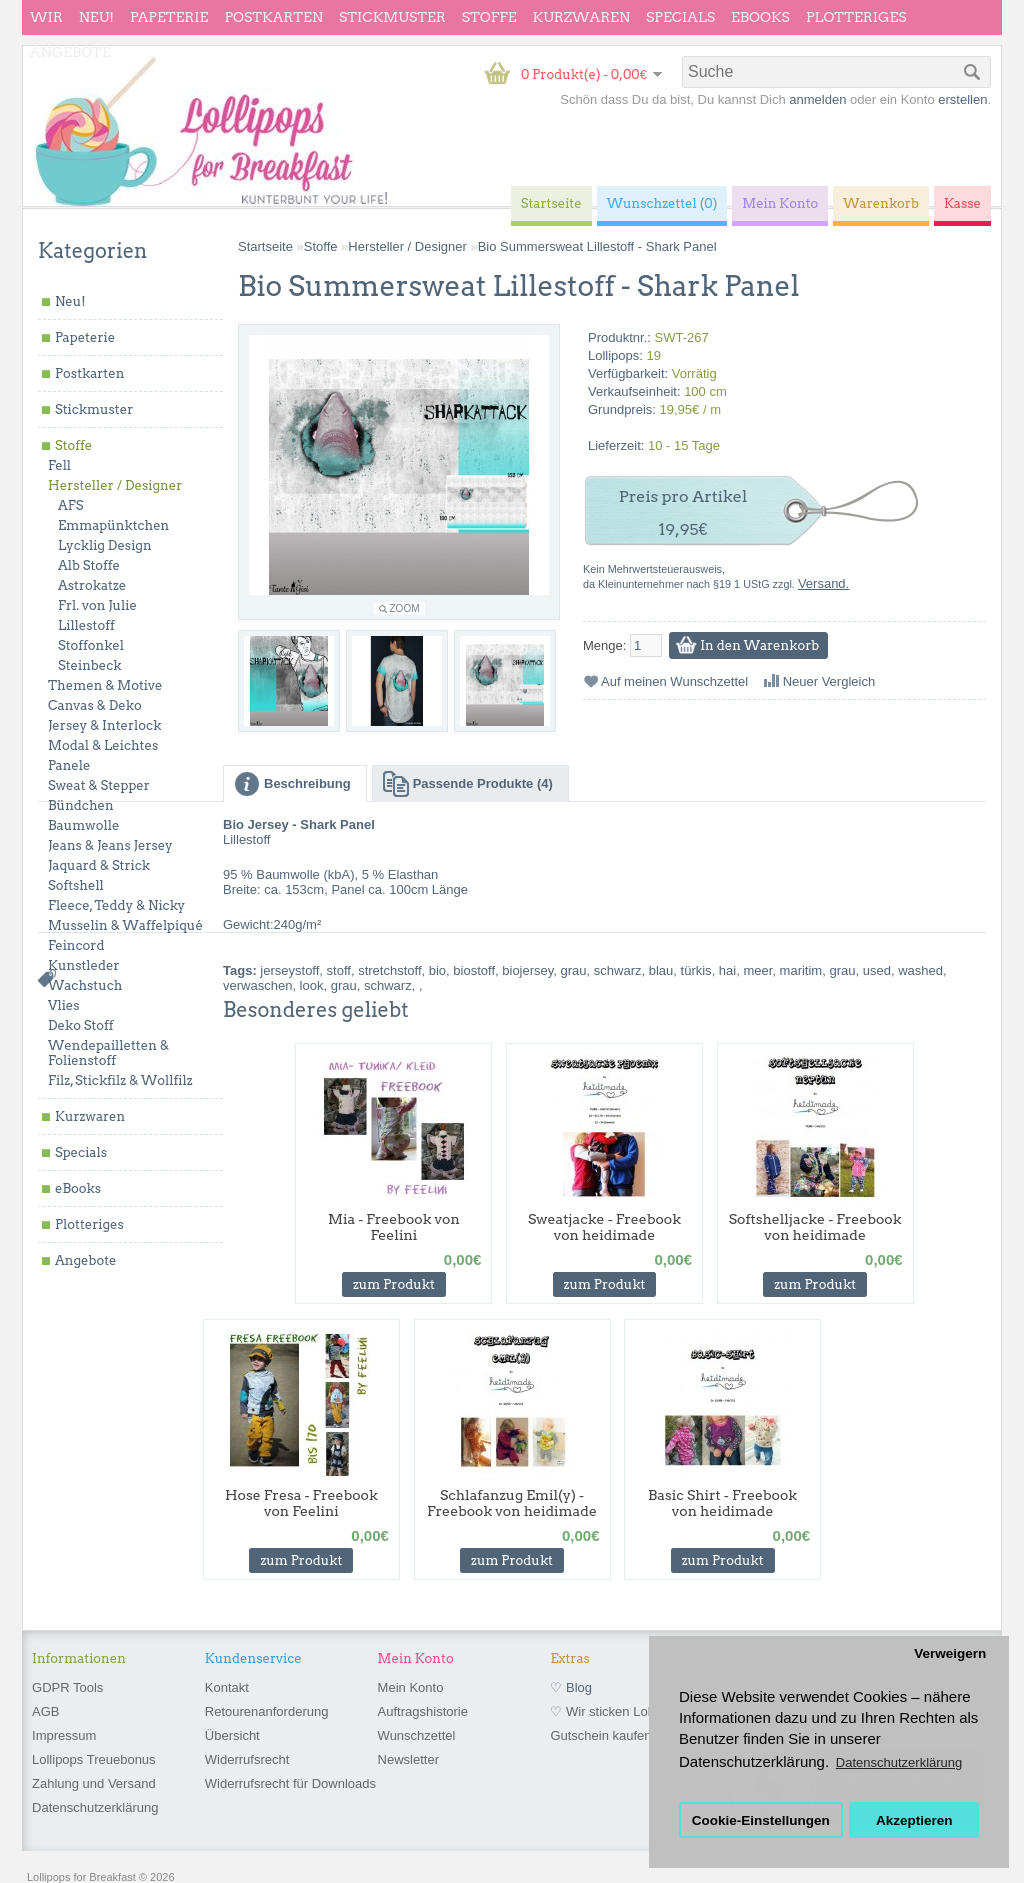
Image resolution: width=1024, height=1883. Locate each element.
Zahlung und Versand (94, 1783)
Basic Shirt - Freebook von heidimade (722, 1503)
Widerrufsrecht (247, 1759)
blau (661, 970)
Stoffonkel (91, 645)
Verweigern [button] (950, 1653)
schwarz (618, 970)
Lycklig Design (105, 545)
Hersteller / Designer (115, 485)
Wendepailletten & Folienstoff (108, 1053)
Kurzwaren (581, 17)
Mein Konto (411, 1687)
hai (727, 970)
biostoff (474, 970)
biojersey (527, 970)
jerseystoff (289, 970)
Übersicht (232, 1735)
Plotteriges (856, 17)
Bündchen (81, 805)
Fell (59, 465)
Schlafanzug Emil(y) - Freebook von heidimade (512, 1503)
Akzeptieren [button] (914, 1820)
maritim (801, 970)
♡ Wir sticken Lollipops (617, 1711)
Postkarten (273, 17)
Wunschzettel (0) (662, 203)
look (312, 985)
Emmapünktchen (113, 525)
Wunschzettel (417, 1735)
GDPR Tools (67, 1687)
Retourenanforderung (267, 1711)
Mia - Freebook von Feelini (394, 1227)
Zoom (405, 608)
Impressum (64, 1735)
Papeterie (169, 17)
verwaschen (257, 985)
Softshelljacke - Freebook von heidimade (815, 1227)
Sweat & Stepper (99, 785)
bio (437, 970)
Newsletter (408, 1759)
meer (757, 970)
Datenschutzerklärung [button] (899, 1762)
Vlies (64, 1005)
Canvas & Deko (95, 705)
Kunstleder (84, 965)
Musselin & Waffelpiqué (125, 925)
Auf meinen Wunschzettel (674, 681)
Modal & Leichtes (103, 745)
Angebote (70, 52)
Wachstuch (85, 985)
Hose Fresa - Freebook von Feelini (301, 1503)
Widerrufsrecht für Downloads (290, 1783)
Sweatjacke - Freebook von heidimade (604, 1227)
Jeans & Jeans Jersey (110, 845)
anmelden (817, 99)
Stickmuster (392, 17)
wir (46, 17)
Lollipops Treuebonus (94, 1759)
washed (920, 970)
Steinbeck (90, 665)
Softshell (76, 885)
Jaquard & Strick (99, 865)
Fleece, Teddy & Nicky (116, 905)
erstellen (962, 99)
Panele (69, 765)
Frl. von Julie (97, 605)
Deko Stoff (81, 1025)
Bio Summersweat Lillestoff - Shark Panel (597, 246)
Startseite (265, 246)
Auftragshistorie (423, 1711)
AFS (70, 505)
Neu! (96, 17)
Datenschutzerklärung (95, 1807)
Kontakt (227, 1687)
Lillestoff (86, 625)
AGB (45, 1711)
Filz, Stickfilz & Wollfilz (120, 1080)
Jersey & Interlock (104, 725)
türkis (696, 970)
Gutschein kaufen (600, 1735)
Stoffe (489, 17)
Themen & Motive (105, 685)
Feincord (76, 945)
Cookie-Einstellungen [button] (761, 1820)
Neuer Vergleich (829, 681)
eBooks (760, 17)
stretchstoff (389, 970)
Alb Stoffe (89, 565)
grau (574, 970)
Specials (680, 17)
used (877, 970)
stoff (339, 970)
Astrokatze (92, 585)
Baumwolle (83, 825)
